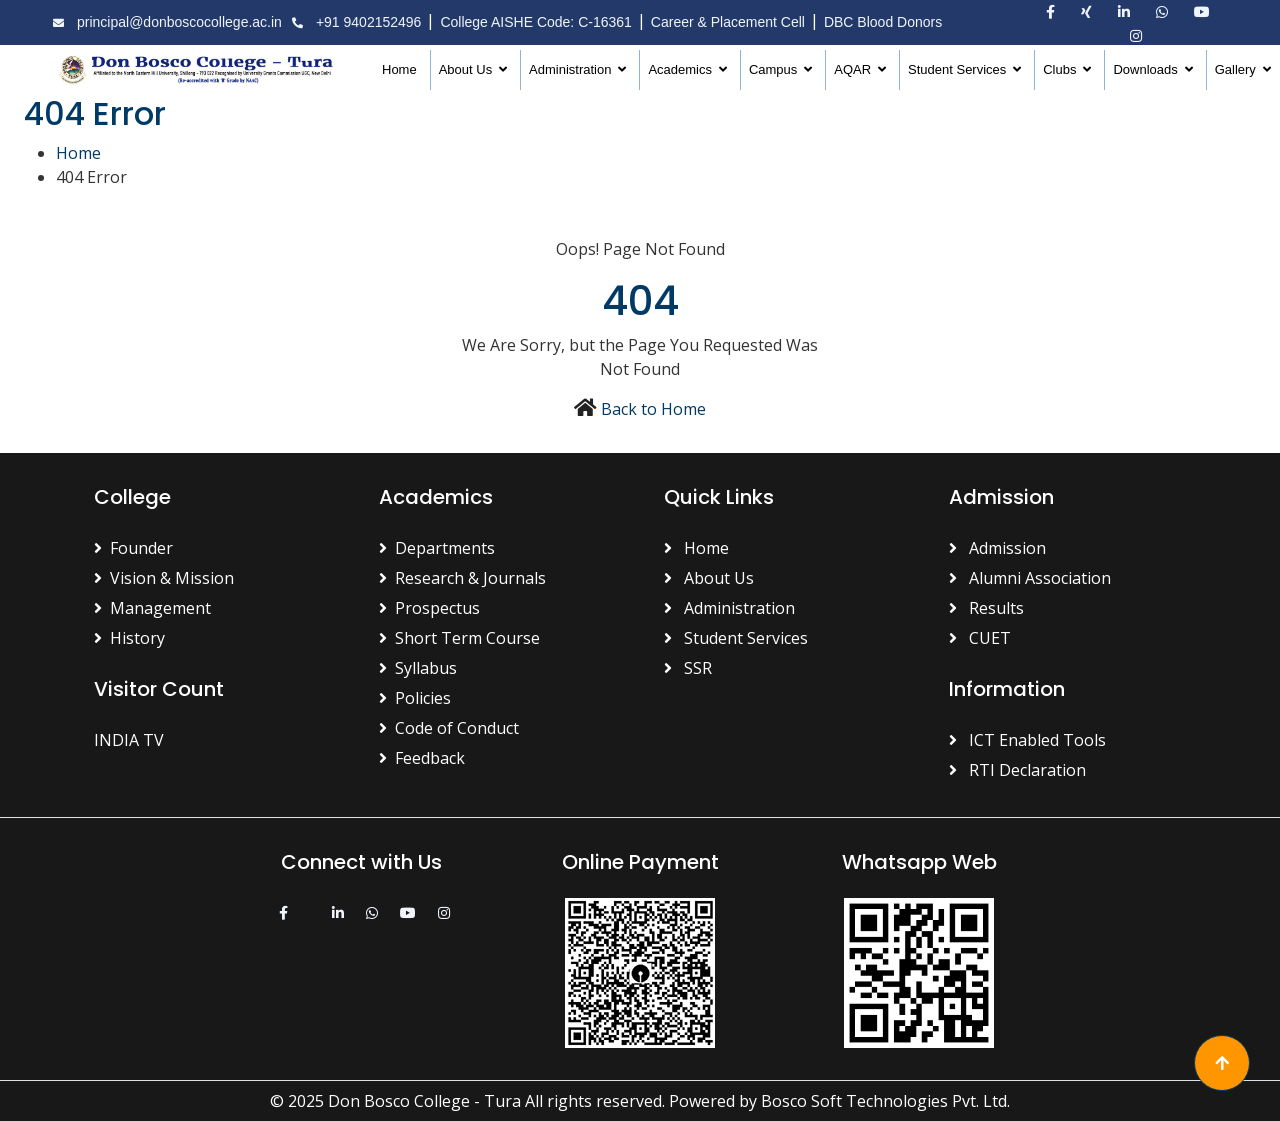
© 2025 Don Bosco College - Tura (395, 1101)
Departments (437, 548)
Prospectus (429, 608)
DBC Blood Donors (883, 22)
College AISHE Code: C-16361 (535, 22)
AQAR (854, 69)
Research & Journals (462, 578)
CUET (980, 638)
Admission (997, 548)
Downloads (1147, 69)
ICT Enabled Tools (1027, 740)
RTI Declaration (1017, 770)
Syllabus (418, 668)
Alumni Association (1030, 578)
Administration (572, 69)
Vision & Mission (164, 578)
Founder (133, 548)
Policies (415, 698)
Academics (681, 69)
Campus (775, 69)
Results (986, 608)
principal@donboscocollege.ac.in (165, 22)
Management (152, 608)
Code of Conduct (449, 728)
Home (399, 69)
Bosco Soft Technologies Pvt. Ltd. (885, 1101)
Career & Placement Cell (728, 22)
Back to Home (653, 409)
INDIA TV (129, 740)
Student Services (959, 69)
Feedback (422, 758)
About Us (467, 69)
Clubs (1061, 69)
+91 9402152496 (354, 22)
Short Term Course (459, 638)
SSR (688, 668)
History (129, 638)
